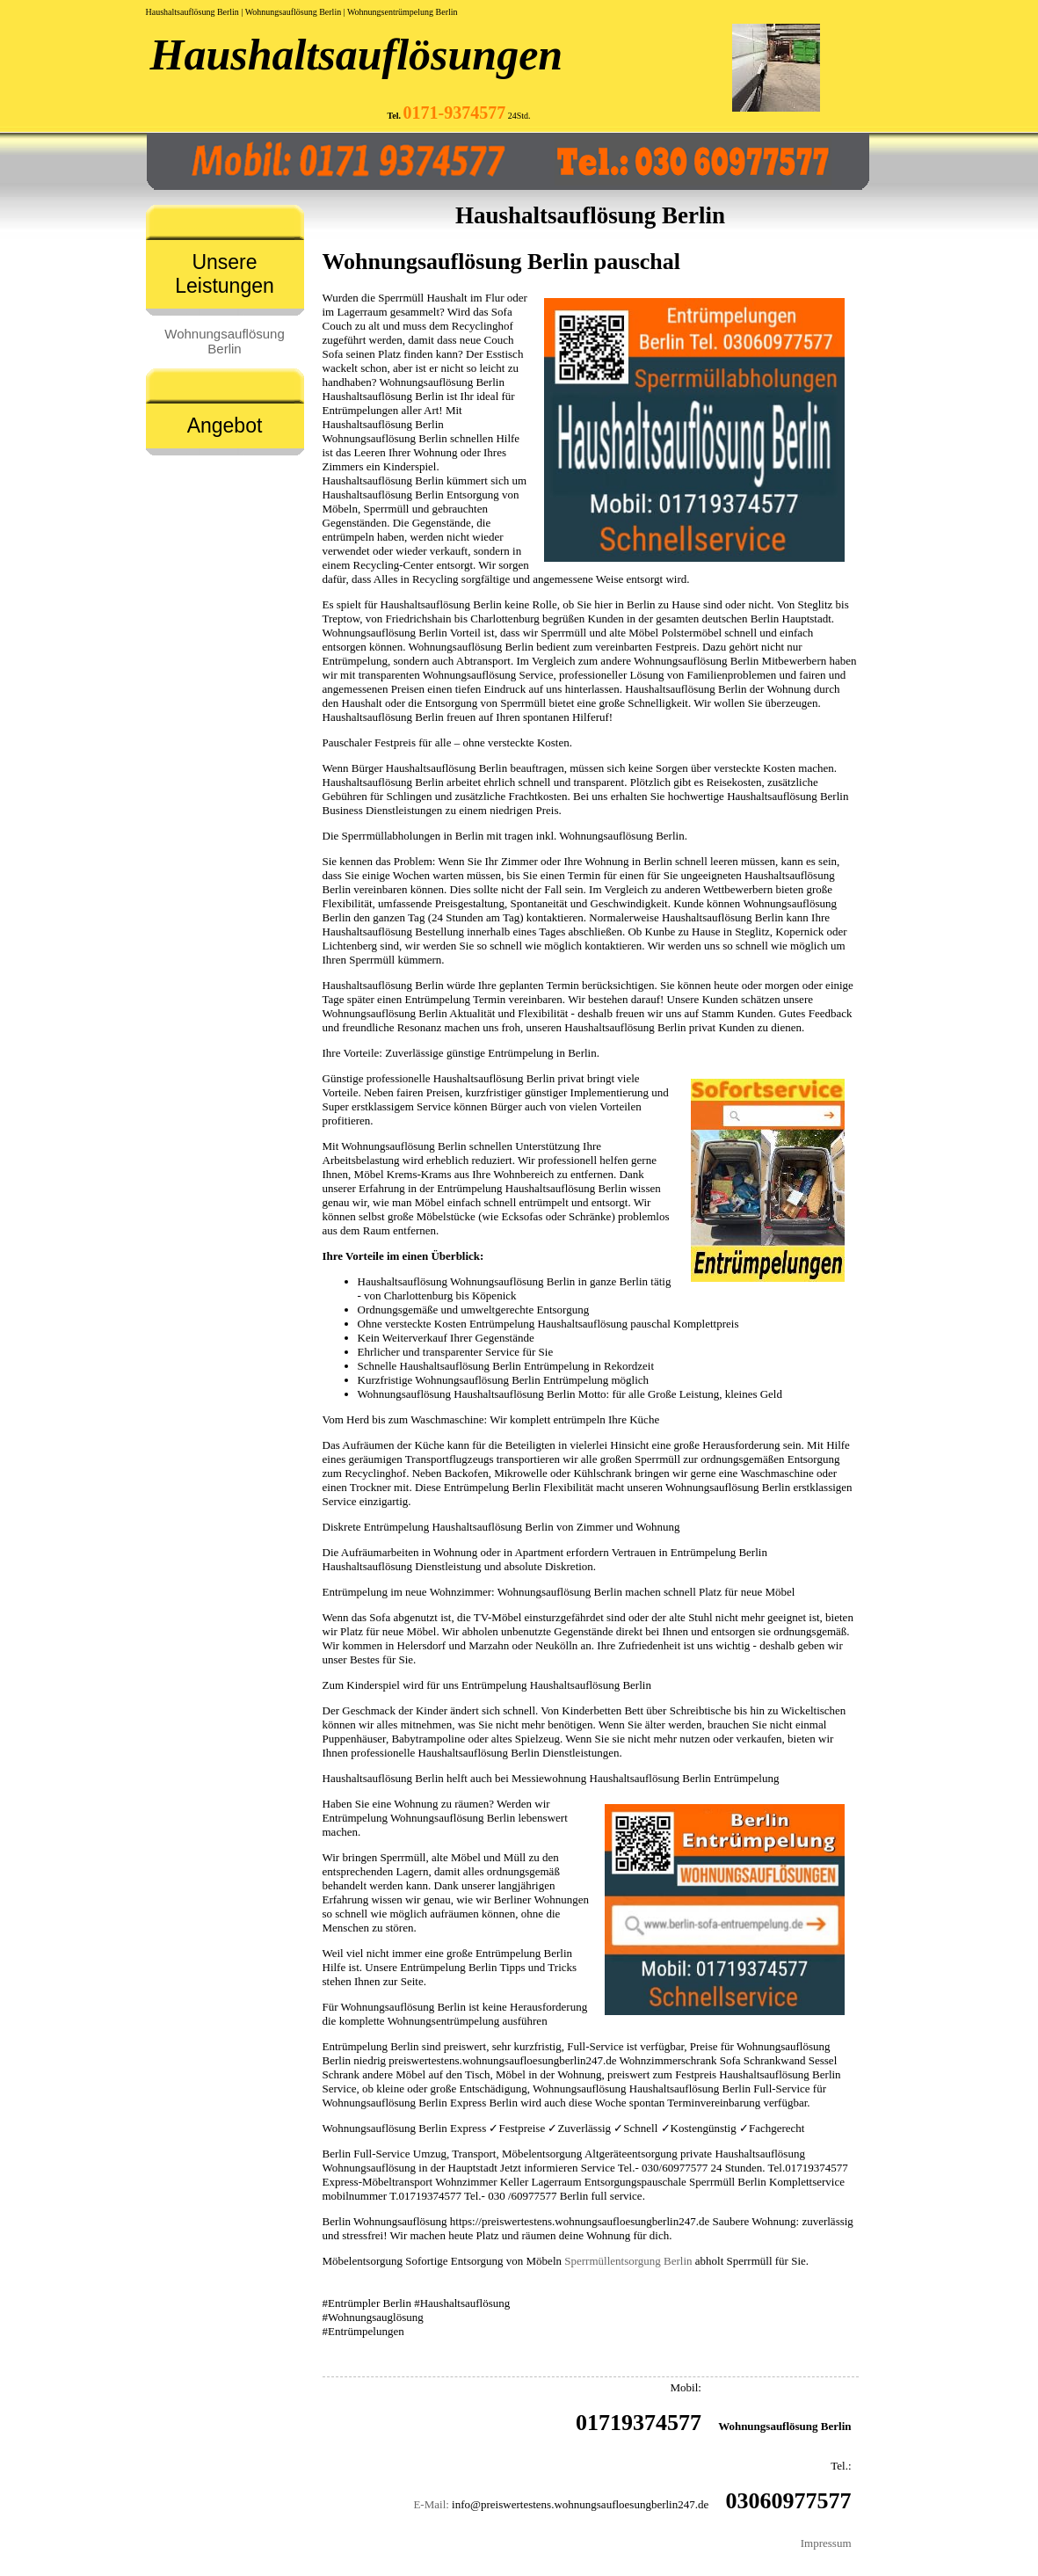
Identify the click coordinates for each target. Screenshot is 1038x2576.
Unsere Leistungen (224, 274)
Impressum (826, 2543)
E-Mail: (430, 2504)
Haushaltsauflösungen (356, 54)
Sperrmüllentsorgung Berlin (628, 2260)
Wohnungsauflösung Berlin (224, 341)
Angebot (225, 425)
